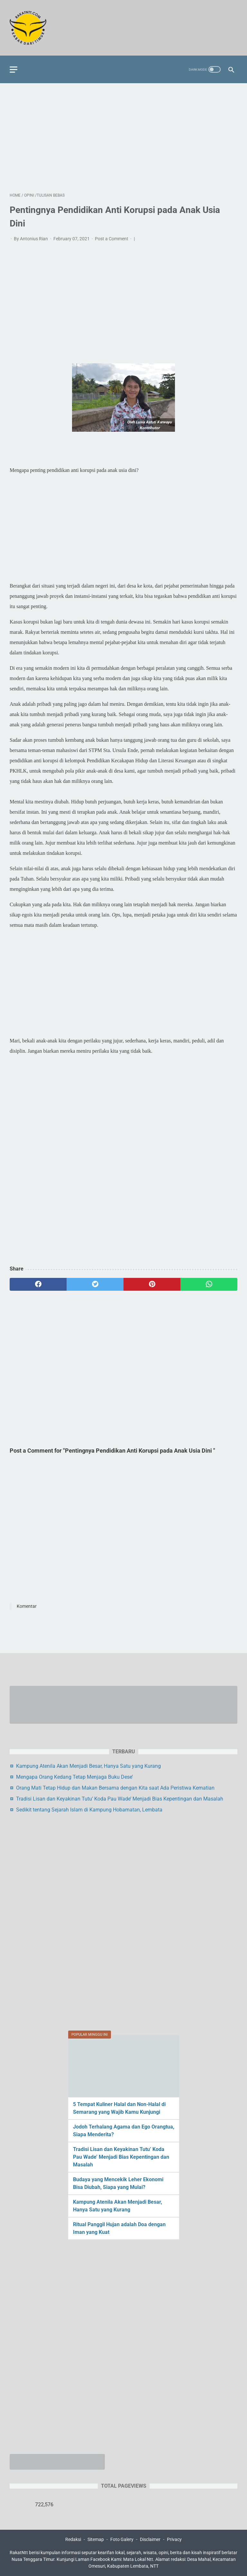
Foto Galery (121, 2539)
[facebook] (38, 1284)
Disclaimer (150, 2539)
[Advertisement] (123, 138)
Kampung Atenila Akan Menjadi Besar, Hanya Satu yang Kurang (88, 1766)
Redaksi (73, 2539)
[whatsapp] (208, 1284)
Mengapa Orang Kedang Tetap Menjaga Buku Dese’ (74, 1777)
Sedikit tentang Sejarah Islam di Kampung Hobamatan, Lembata (89, 1810)
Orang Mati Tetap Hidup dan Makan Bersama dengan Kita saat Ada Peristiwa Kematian (115, 1788)
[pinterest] (152, 1284)
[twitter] (95, 1284)
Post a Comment (112, 238)
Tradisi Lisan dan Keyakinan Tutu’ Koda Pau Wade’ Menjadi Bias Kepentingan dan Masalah (119, 1799)
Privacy (174, 2539)
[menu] (13, 69)
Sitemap (95, 2539)
